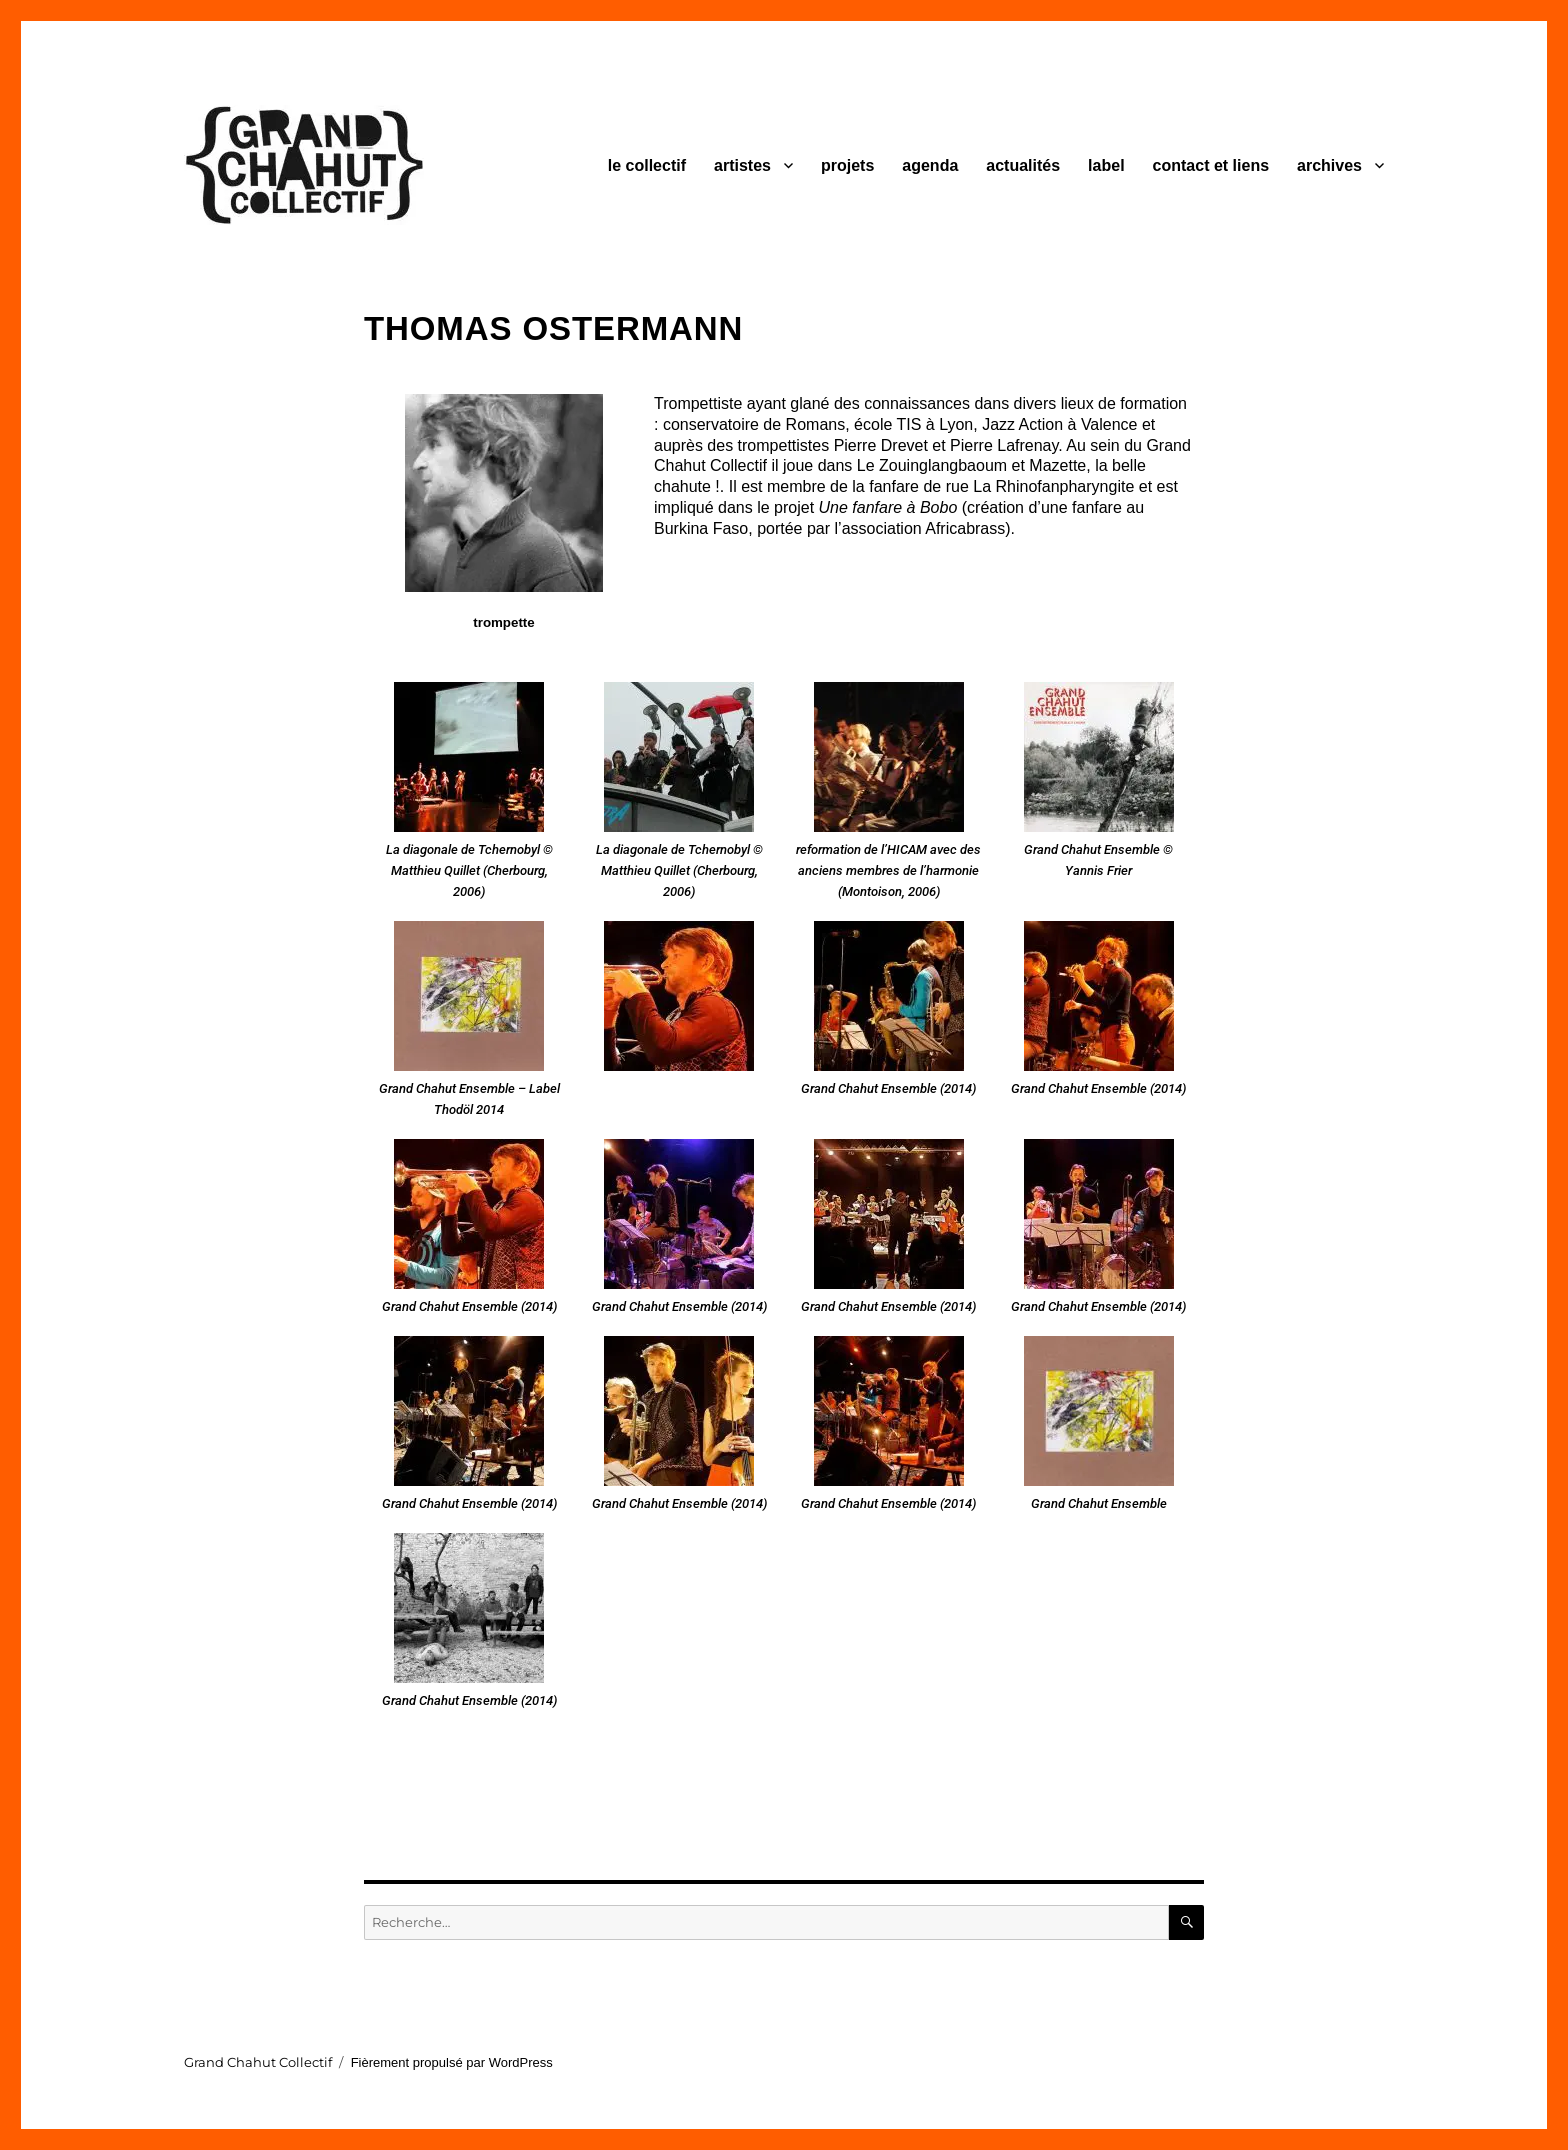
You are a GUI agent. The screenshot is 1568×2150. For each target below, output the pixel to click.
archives (1329, 165)
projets (847, 165)
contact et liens (1211, 165)
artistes (742, 165)
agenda (930, 165)
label (1106, 165)
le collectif (647, 165)
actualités (1023, 165)
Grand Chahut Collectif (258, 2062)
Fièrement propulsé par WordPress (452, 2062)
